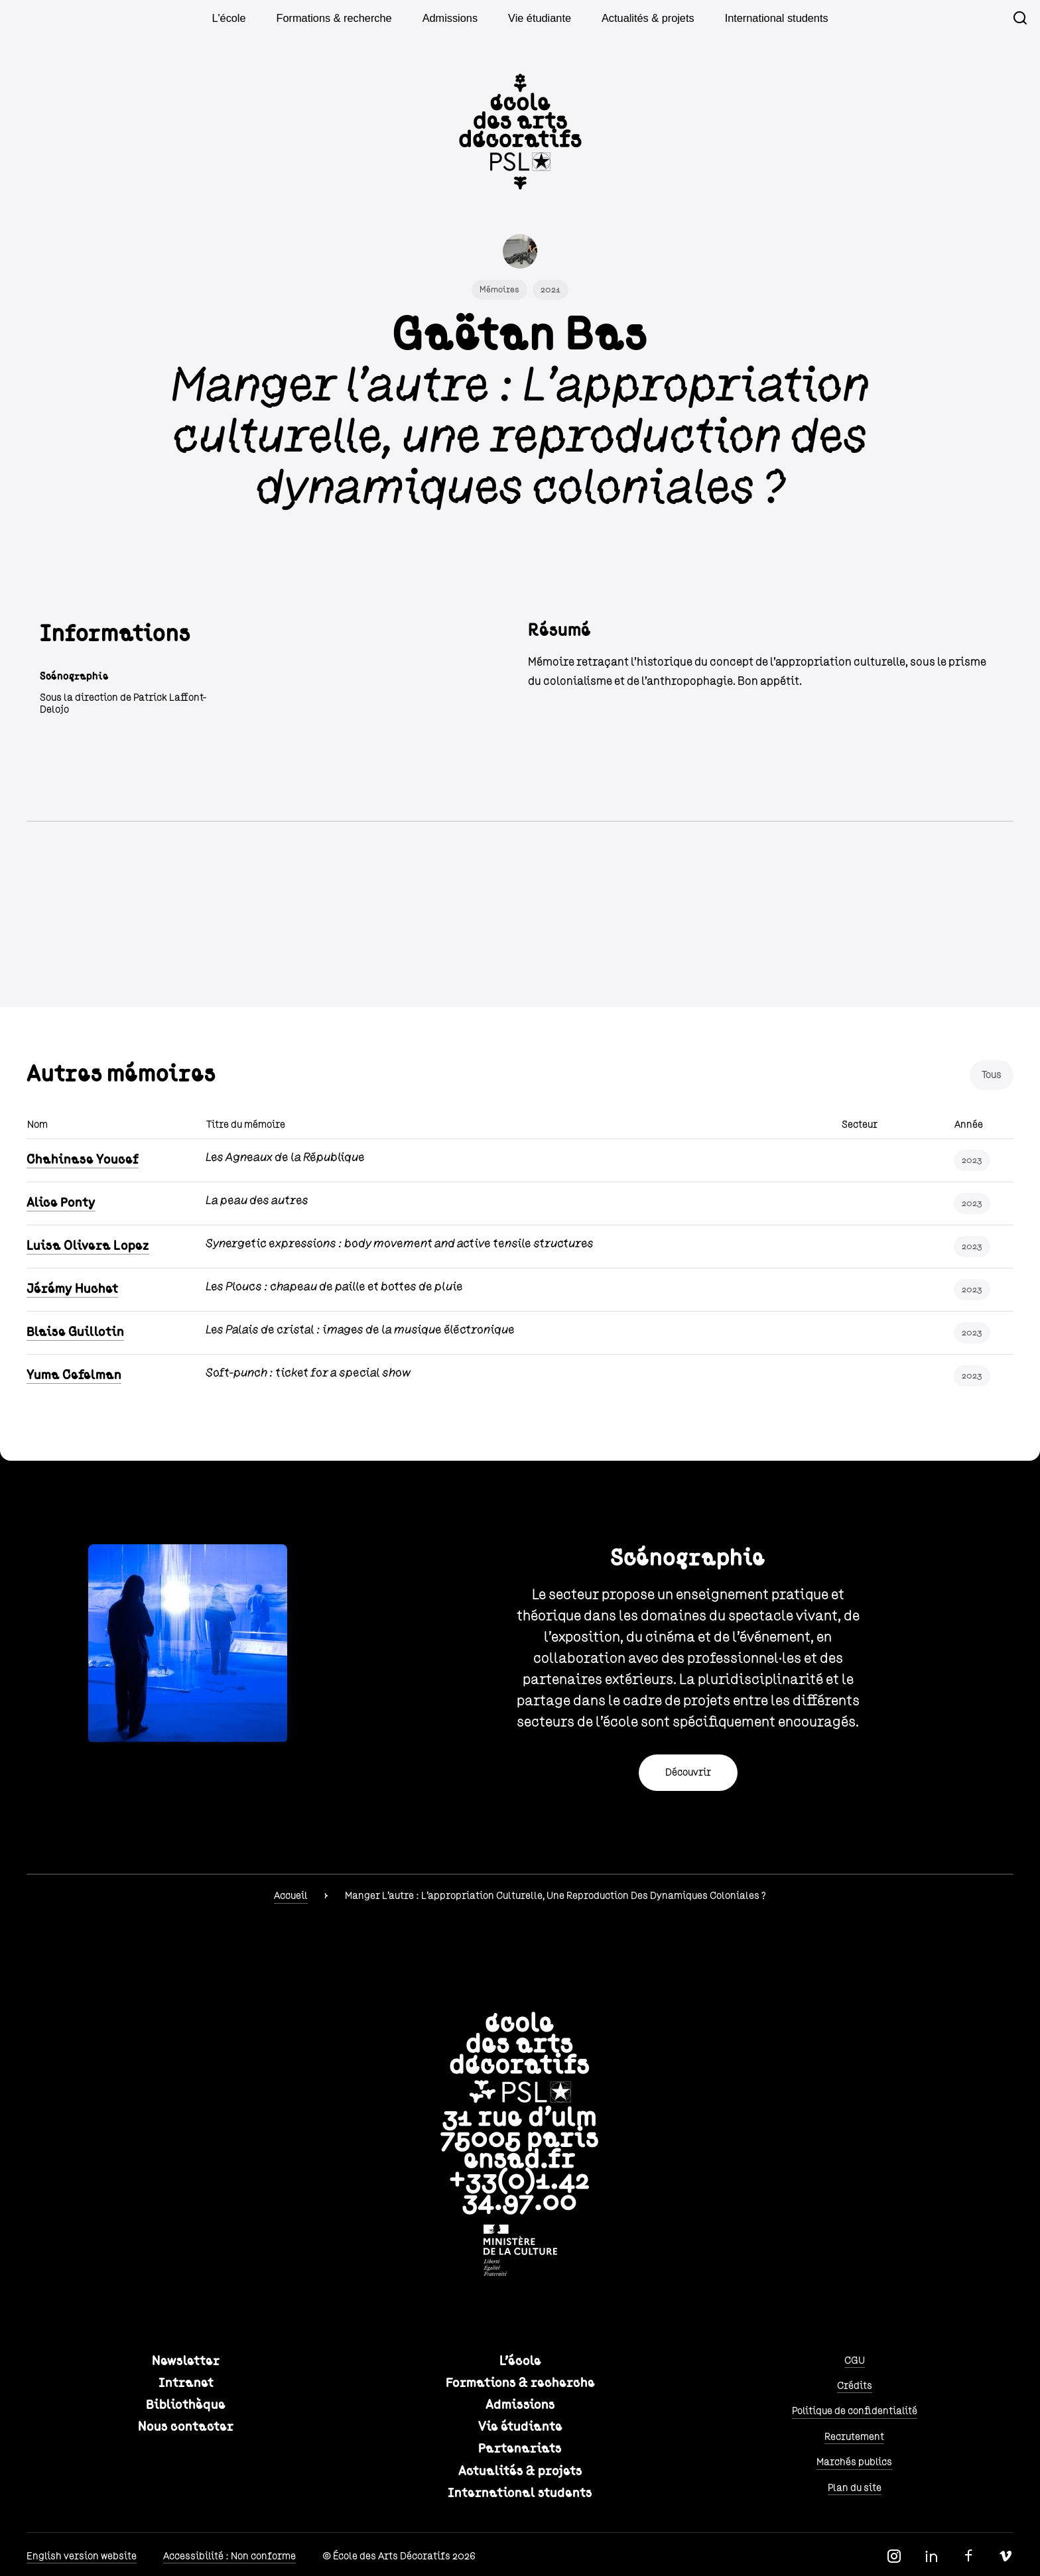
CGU (854, 2360)
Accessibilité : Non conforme (229, 2556)
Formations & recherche (353, 18)
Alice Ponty (61, 1203)
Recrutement (854, 2436)
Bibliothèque (186, 2405)
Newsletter (186, 2361)
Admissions (458, 18)
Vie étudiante (539, 18)
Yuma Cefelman (74, 1375)
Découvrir (688, 1772)
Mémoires (499, 290)
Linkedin (931, 2556)
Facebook (968, 2556)
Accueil (291, 1895)
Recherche (1020, 18)
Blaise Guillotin (75, 1332)
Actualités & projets (636, 18)
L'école (259, 18)
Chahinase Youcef (83, 1160)
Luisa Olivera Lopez (88, 1246)
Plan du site (854, 2487)
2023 (972, 1160)
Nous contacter (185, 2427)
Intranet (186, 2383)
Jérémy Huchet (72, 1289)
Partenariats (520, 2449)
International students (750, 18)
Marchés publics (854, 2462)
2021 (550, 290)
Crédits (854, 2385)
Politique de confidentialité (854, 2411)
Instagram (894, 2556)
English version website (82, 2556)
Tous (992, 1074)
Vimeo (1005, 2556)
